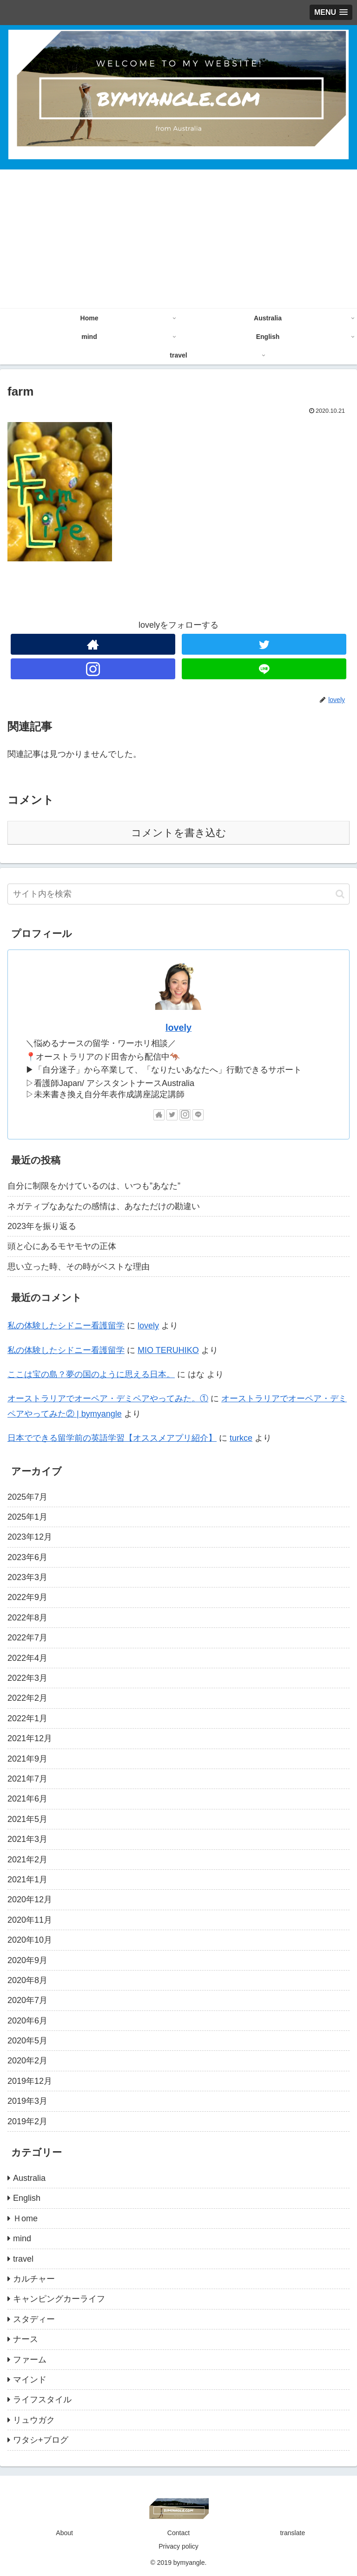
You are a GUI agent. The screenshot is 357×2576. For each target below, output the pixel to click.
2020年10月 (29, 1940)
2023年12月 (29, 1537)
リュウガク (34, 2420)
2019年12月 (29, 2081)
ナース (25, 2339)
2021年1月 (27, 1879)
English (26, 2198)
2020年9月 (27, 1960)
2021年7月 (27, 1778)
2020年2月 (27, 2060)
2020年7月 (27, 2000)
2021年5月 (27, 1819)
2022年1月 (27, 1718)
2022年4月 (27, 1658)
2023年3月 (27, 1577)
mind (22, 2238)
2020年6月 (27, 2020)
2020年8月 (27, 1980)
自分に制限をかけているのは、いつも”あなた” (93, 1185)
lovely (178, 1027)
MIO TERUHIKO (168, 1350)
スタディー (34, 2319)
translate (292, 2533)
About (64, 2533)
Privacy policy (178, 2546)
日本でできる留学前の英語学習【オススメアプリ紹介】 (112, 1438)
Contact (178, 2533)
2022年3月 (27, 1678)
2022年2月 (27, 1698)
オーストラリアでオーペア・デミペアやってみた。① (107, 1398)
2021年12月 (29, 1738)
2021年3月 (27, 1839)
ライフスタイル (42, 2399)
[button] (340, 894)
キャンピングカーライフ (59, 2298)
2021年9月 (27, 1758)
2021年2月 (27, 1859)
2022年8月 (27, 1617)
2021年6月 (27, 1798)
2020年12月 (29, 1899)
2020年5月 (27, 2040)
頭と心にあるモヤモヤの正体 (61, 1246)
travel (23, 2259)
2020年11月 (29, 1920)
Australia (29, 2178)
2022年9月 (27, 1597)
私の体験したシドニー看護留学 (66, 1325)
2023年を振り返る (41, 1226)
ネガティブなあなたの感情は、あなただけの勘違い (103, 1206)
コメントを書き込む (178, 833)
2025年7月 (27, 1497)
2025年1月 (27, 1517)
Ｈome (25, 2218)
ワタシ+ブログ (40, 2440)
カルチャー (34, 2278)
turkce (241, 1438)
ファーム (29, 2359)
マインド (29, 2379)
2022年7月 (27, 1637)
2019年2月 (27, 2121)
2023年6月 (27, 1557)
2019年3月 (27, 2101)
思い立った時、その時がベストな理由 (78, 1266)
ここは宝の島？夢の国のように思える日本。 (91, 1374)
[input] (178, 894)
